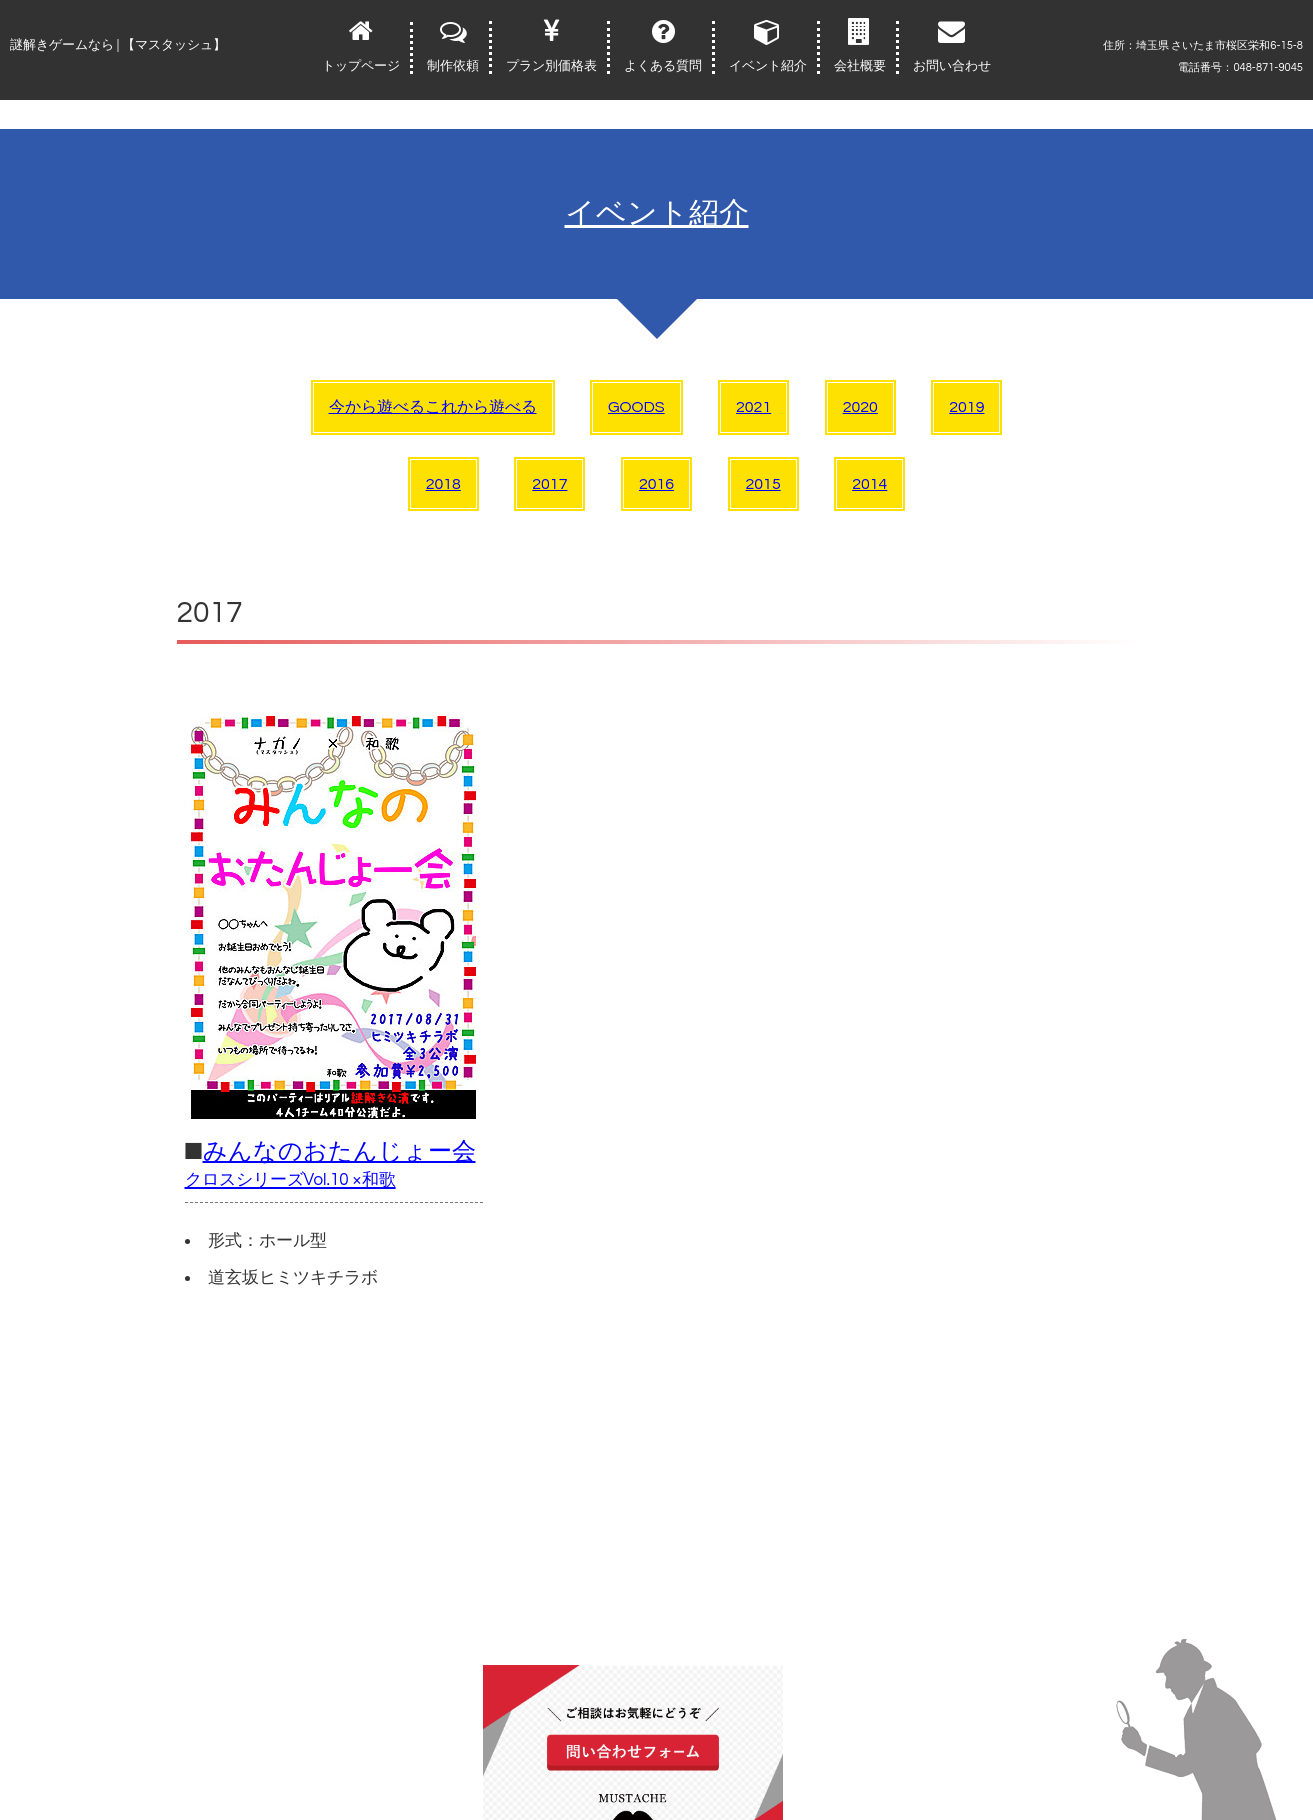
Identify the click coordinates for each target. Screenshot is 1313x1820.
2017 (549, 484)
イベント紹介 (768, 66)
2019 (966, 407)
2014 (869, 484)
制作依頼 (453, 66)
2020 (860, 407)
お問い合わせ (952, 66)
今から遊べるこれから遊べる (433, 407)
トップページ (361, 66)
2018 (443, 484)
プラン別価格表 (551, 66)
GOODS (636, 407)
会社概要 (860, 66)
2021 (753, 407)
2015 (763, 484)
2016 (656, 484)
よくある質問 (663, 66)
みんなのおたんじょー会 (330, 1164)
